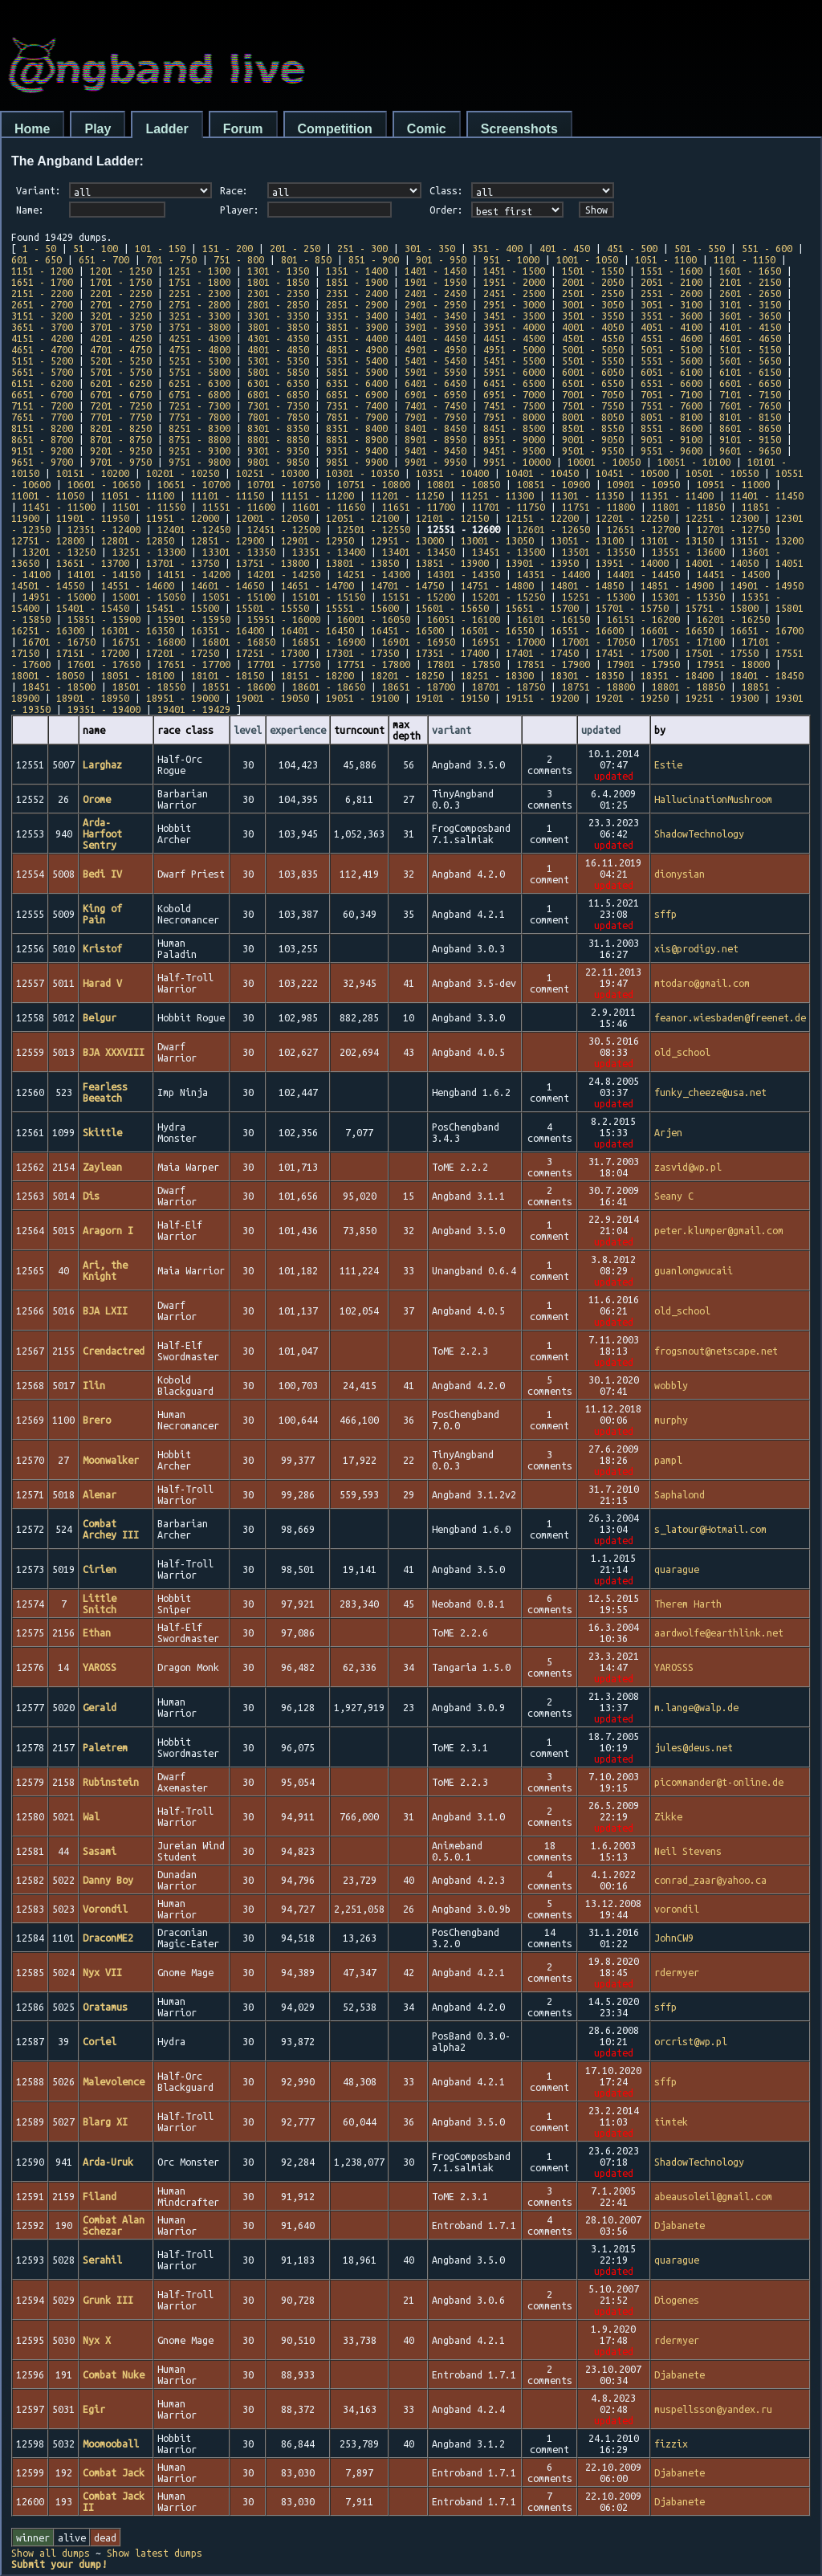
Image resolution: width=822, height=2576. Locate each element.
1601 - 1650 (750, 270)
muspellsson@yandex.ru (713, 2409)
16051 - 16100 (463, 619)
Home (32, 129)
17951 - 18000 (733, 664)
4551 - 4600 (671, 338)
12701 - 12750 (733, 529)
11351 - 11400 (677, 495)
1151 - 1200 (42, 270)
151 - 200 (227, 248)
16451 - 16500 (407, 630)
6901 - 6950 (435, 394)
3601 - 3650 (750, 315)
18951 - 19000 (182, 697)
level (248, 730)
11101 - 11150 (227, 495)
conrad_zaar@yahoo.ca (710, 1879)
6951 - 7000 (514, 394)
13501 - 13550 (598, 551)
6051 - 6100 (671, 371)
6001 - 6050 (593, 371)
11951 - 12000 (182, 518)
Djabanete (679, 2225)
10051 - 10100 (693, 461)
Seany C (674, 1195)
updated (601, 730)
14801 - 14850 (587, 585)
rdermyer (676, 1972)
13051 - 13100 (587, 540)
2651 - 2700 (42, 304)
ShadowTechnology (699, 833)
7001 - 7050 (593, 394)
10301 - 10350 (362, 473)
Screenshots (519, 129)
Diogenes (676, 2299)
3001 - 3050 (593, 304)
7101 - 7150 (750, 394)
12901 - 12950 (317, 540)
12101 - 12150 (452, 518)
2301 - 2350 (278, 293)
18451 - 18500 (59, 686)
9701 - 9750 (121, 461)
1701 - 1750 (121, 281)
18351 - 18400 (677, 675)
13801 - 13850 (362, 563)
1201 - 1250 (121, 270)
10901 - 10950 (643, 484)
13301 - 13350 (238, 551)
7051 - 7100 (671, 394)
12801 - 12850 (137, 540)
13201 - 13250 (59, 551)
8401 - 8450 (435, 428)
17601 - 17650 (103, 664)
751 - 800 (239, 259)
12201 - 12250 (632, 518)
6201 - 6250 (121, 383)
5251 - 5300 (199, 360)
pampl (668, 1459)
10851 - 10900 (553, 484)
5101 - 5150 (750, 349)
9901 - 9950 (435, 461)
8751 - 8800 (199, 439)
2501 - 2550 (593, 293)
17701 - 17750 (283, 664)
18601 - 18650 (328, 686)
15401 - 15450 (92, 607)
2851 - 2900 (357, 304)
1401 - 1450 (435, 270)
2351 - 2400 (357, 293)
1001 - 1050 (587, 259)
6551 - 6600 (671, 383)
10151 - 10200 (92, 473)
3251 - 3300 (199, 315)
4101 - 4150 (750, 326)
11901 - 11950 (92, 518)
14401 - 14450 (643, 574)
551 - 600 (767, 248)
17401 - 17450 (542, 652)
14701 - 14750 (407, 585)
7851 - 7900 (357, 416)
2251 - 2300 (199, 293)
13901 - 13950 (542, 563)
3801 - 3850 (278, 326)
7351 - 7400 (357, 405)
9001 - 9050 (593, 439)
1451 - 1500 (514, 270)
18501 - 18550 (148, 686)
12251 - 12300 (722, 518)
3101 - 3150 (750, 304)
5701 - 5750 (121, 371)
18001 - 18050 (47, 675)
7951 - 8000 (514, 416)
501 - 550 (699, 248)
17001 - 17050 (598, 641)
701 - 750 (171, 259)
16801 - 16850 (238, 641)
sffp (665, 913)
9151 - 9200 (42, 450)
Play (97, 129)
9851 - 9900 (357, 461)
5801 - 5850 (278, 371)
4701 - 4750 (121, 349)
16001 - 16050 (373, 619)
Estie (668, 764)
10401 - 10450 (542, 473)
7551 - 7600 (671, 405)
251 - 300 (362, 248)
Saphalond (679, 1494)
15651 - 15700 (542, 607)
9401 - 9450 (435, 450)
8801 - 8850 (278, 439)
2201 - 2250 (121, 293)
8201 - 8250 (121, 428)
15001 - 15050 (148, 596)
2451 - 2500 (514, 293)
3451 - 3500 (514, 315)
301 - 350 (430, 248)
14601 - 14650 (227, 585)
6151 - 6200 (42, 383)
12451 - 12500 (283, 529)
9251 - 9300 (199, 450)
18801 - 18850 (688, 686)
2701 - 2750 (121, 304)
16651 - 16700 (767, 630)
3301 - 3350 (278, 315)
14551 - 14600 (137, 585)
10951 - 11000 (733, 484)
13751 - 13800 (272, 563)
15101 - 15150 (328, 596)
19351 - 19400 (103, 709)
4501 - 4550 (593, 338)
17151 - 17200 (92, 652)
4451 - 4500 (514, 338)
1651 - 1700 (42, 281)
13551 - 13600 (688, 551)
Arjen (668, 1132)
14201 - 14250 (283, 574)
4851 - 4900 (357, 349)
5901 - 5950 (435, 371)
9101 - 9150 (750, 439)
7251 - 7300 (199, 405)
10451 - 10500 (632, 473)
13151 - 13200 (767, 540)
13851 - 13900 (452, 563)
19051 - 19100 (362, 697)
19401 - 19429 (193, 709)
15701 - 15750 (632, 607)
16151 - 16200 (643, 619)
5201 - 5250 (121, 360)
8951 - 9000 (514, 439)
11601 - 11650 (328, 506)
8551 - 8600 (671, 428)
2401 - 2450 (435, 293)
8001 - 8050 (593, 416)
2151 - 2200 (42, 293)
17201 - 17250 (182, 652)
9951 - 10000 (517, 461)
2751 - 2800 (199, 304)
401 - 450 (564, 248)
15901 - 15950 (193, 619)
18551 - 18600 (238, 686)
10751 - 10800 (373, 484)
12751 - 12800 (47, 540)
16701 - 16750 (59, 641)
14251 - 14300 (373, 574)
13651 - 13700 (92, 563)
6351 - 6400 (357, 383)
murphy (671, 1419)
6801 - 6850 (278, 394)
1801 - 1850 (278, 281)
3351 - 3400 (357, 315)
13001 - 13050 (497, 540)
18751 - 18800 (598, 686)
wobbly (671, 1385)
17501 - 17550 (722, 652)
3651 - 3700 (42, 326)
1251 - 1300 (199, 270)
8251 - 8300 (199, 428)
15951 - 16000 (283, 619)
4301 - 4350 (278, 338)
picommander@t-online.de (718, 1781)
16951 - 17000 (508, 641)
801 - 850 (306, 259)
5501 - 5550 (593, 360)
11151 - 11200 (317, 495)
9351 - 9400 (357, 450)
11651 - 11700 (418, 506)
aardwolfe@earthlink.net (718, 1632)
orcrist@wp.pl (690, 2041)
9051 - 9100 (671, 439)
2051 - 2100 (671, 281)
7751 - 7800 (199, 416)
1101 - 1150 (744, 259)
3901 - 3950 (435, 326)
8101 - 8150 (750, 416)
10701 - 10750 (283, 484)
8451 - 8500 (514, 428)
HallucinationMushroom (713, 799)
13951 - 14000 (632, 563)
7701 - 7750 (121, 416)
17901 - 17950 (643, 664)
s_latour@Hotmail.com (710, 1529)
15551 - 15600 (362, 607)
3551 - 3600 (671, 315)
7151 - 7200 (42, 405)
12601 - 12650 (553, 529)
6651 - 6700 (42, 394)
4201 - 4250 (121, 338)
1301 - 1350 (278, 270)
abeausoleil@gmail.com (713, 2196)
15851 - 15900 (103, 619)
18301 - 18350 (587, 675)
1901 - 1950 (435, 281)
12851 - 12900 (227, 540)
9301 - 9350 (278, 450)
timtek (671, 2121)
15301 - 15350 (688, 596)
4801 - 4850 (278, 349)
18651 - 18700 (418, 686)
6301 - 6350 (278, 383)
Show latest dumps (154, 2552)
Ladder (166, 129)
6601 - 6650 (750, 383)
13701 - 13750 (182, 563)
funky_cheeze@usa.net (710, 1092)
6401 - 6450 (435, 383)
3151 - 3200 (42, 315)
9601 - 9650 (750, 450)
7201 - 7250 (121, 405)
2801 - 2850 (278, 304)
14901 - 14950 (767, 585)
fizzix (671, 2443)
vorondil (676, 1908)
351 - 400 (497, 248)
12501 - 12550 (373, 529)
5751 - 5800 (199, 371)
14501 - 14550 (47, 585)
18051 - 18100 (137, 675)
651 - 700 (104, 259)
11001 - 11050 (47, 495)
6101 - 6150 (750, 371)
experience (298, 730)
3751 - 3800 (199, 326)
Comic (426, 129)
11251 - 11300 (497, 495)
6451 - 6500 (514, 383)
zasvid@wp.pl (688, 1166)
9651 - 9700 (42, 461)
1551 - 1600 (671, 270)
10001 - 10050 (604, 461)
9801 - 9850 (278, 461)
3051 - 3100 (671, 304)
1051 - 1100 (666, 259)
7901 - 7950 (435, 416)
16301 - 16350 (137, 630)
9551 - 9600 (671, 450)
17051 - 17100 (688, 641)
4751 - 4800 (199, 349)
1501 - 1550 (593, 270)
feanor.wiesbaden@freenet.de (730, 1017)
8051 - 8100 (671, 416)
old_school (682, 1052)
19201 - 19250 (632, 697)
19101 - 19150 (452, 697)
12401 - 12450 (193, 529)
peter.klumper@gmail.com (718, 1230)
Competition (335, 129)
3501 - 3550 (593, 315)
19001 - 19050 (272, 697)
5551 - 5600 (671, 360)
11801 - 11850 (688, 506)
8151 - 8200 (42, 428)
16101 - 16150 (553, 619)
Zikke (668, 1816)
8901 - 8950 (435, 439)
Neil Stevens (688, 1851)
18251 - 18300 (497, 675)
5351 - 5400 (357, 360)
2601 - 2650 (750, 293)
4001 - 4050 (593, 326)
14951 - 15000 (59, 596)
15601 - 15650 (452, 607)
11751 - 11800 (598, 506)
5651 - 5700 (42, 371)
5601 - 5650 (750, 360)
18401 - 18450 (767, 675)
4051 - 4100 (671, 326)
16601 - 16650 (677, 630)
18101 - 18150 (227, 675)
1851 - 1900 (357, 281)
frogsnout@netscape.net (716, 1350)
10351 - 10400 (452, 473)
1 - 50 (39, 248)
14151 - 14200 (193, 574)
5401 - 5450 (435, 360)
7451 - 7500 (514, 405)
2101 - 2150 (750, 281)
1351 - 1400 (357, 270)
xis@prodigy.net (696, 948)
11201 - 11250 (407, 495)
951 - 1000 (511, 259)
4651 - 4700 (42, 349)
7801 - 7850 (278, 416)
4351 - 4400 (357, 338)
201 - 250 (295, 248)
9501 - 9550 (593, 450)
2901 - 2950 (435, 304)
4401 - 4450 (435, 338)
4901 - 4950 (435, 349)
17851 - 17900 (553, 664)
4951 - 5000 (514, 349)
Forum (243, 129)
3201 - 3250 (121, 315)
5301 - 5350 (278, 360)
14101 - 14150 (103, 574)
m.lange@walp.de (696, 1707)
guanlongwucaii (693, 1270)
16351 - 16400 (227, 630)
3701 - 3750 (121, 326)
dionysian (679, 873)
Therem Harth (688, 1603)
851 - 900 (373, 259)
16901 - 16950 (418, 641)
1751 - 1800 (199, 281)
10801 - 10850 (463, 484)
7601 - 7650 (750, 405)
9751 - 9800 (199, 461)
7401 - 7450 (435, 405)
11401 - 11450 (767, 495)
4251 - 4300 (199, 338)
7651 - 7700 (42, 416)
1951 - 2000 (514, 281)
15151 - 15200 (418, 596)
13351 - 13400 (328, 551)
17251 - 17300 (272, 652)
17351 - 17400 (452, 652)
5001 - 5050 (593, 349)
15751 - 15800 (722, 607)
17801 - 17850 (463, 664)
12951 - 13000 (407, 540)
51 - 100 (95, 248)
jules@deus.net (693, 1747)
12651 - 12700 (643, 529)
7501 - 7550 (593, 405)
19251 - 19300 (722, 697)
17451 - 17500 (632, 652)
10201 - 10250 (182, 473)
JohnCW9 (674, 1937)
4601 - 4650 (750, 338)
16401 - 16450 (317, 630)
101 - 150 (160, 248)
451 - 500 (632, 248)
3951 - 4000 (514, 326)
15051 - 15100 (238, 596)
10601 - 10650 (103, 484)
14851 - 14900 (677, 585)
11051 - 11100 (137, 495)
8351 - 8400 (357, 428)
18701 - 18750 (508, 686)
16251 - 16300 (47, 630)
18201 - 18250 (407, 675)
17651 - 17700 (193, 664)
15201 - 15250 (508, 596)
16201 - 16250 (733, 619)
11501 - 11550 (148, 506)
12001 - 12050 (272, 518)
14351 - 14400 (553, 574)
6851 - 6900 (357, 394)
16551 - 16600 (587, 630)
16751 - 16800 (148, 641)
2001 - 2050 (593, 281)
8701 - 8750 (121, 439)
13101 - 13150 (677, 540)
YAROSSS (674, 1667)
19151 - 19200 (542, 697)
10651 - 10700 (193, 484)
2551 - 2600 (671, 293)
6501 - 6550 (593, 383)
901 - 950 (441, 259)
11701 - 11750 (508, 506)
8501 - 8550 (593, 428)
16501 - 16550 (497, 630)
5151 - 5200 (42, 360)
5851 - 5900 (357, 371)
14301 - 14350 (463, 574)
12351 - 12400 (103, 529)
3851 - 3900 (357, 326)
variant (451, 730)
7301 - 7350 (278, 405)
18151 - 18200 (317, 675)
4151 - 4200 (42, 338)
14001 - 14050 (722, 563)
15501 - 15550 (272, 607)
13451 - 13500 (508, 551)
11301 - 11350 (587, 495)
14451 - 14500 (733, 574)
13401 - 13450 (418, 551)
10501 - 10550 (722, 473)
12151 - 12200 (542, 518)
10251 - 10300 (272, 473)
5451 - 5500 (514, 360)
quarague (676, 1569)
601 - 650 (36, 259)
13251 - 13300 (148, 551)
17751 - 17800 (373, 664)
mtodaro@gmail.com (702, 982)
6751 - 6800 (199, 394)
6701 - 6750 (121, 394)
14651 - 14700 (317, 585)
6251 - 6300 (199, 383)
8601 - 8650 (750, 428)
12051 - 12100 (362, 518)
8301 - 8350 (278, 428)
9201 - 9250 (121, 450)
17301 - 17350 (362, 652)
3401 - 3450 (435, 315)
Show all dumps (50, 2552)
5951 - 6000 (514, 371)
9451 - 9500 (514, 450)
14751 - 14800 (497, 585)
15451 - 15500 (182, 607)
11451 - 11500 (59, 506)
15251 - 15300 (598, 596)
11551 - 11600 (238, 506)
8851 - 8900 (357, 439)
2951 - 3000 (514, 304)
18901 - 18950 (92, 697)
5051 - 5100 (671, 349)
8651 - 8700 (42, 439)
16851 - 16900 (328, 641)
